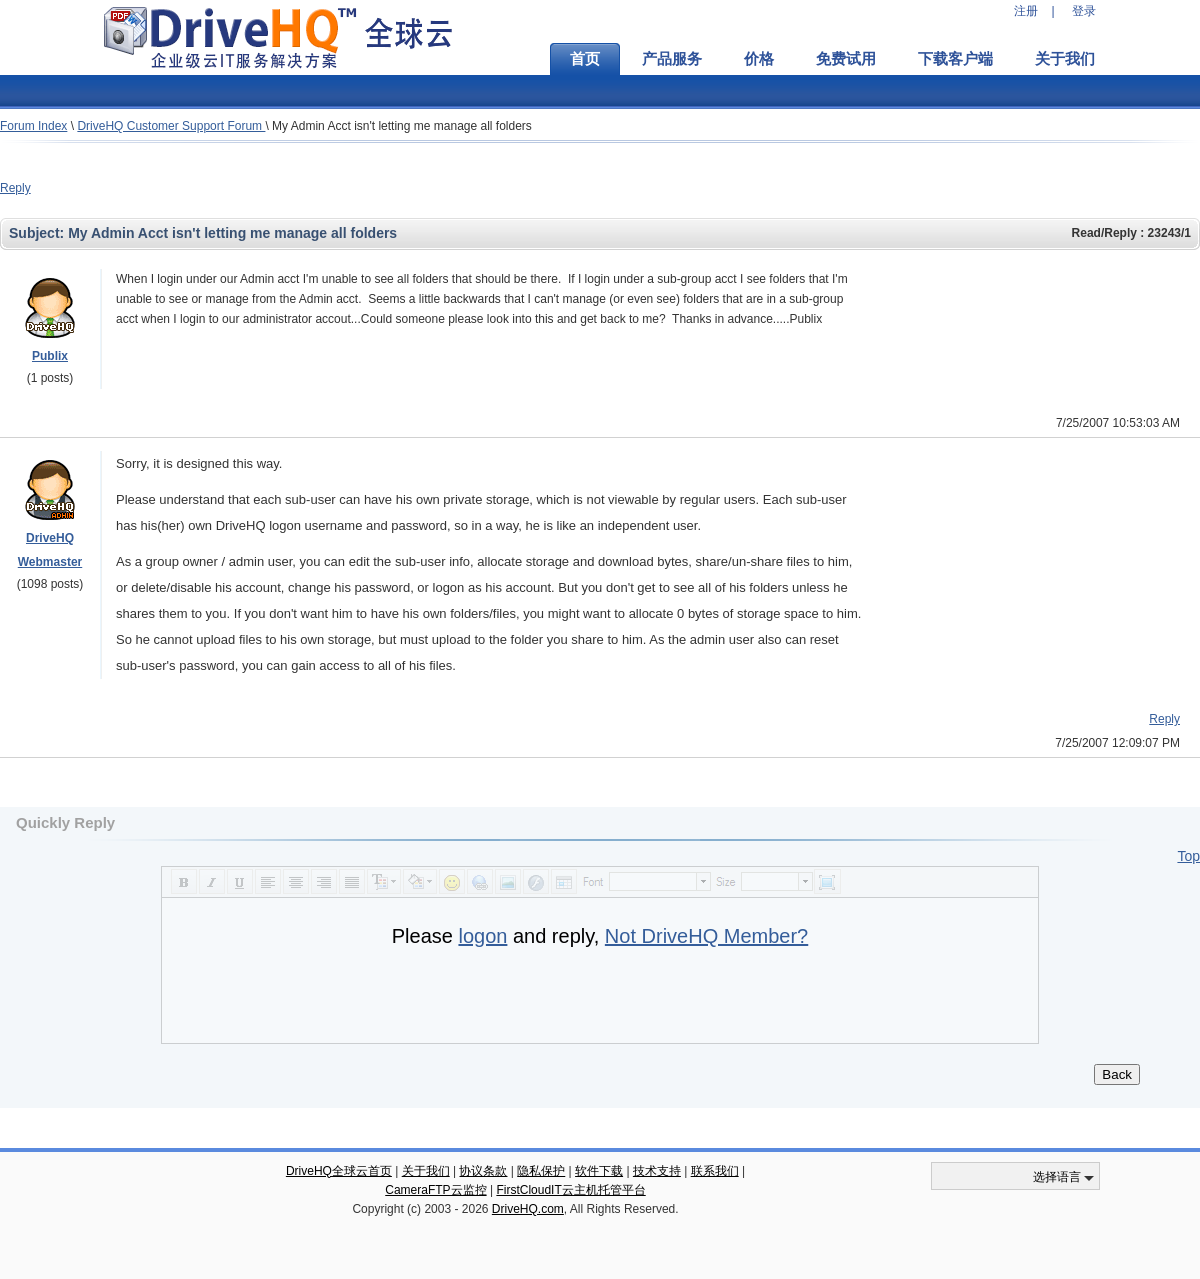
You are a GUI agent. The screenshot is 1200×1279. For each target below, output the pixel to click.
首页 (585, 59)
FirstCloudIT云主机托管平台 (570, 1190)
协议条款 (483, 1171)
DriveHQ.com (528, 1209)
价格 (759, 59)
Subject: (38, 233)
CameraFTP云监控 (435, 1190)
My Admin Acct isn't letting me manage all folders (402, 126)
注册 (1026, 11)
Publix (50, 356)
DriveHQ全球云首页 (339, 1171)
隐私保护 (541, 1171)
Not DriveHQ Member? (706, 936)
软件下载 (599, 1171)
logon (482, 936)
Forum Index (33, 126)
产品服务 (672, 59)
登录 (1084, 11)
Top (1188, 856)
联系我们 (715, 1171)
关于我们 (1065, 59)
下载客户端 (955, 59)
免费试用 (846, 59)
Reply (15, 188)
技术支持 (657, 1171)
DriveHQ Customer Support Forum (171, 126)
